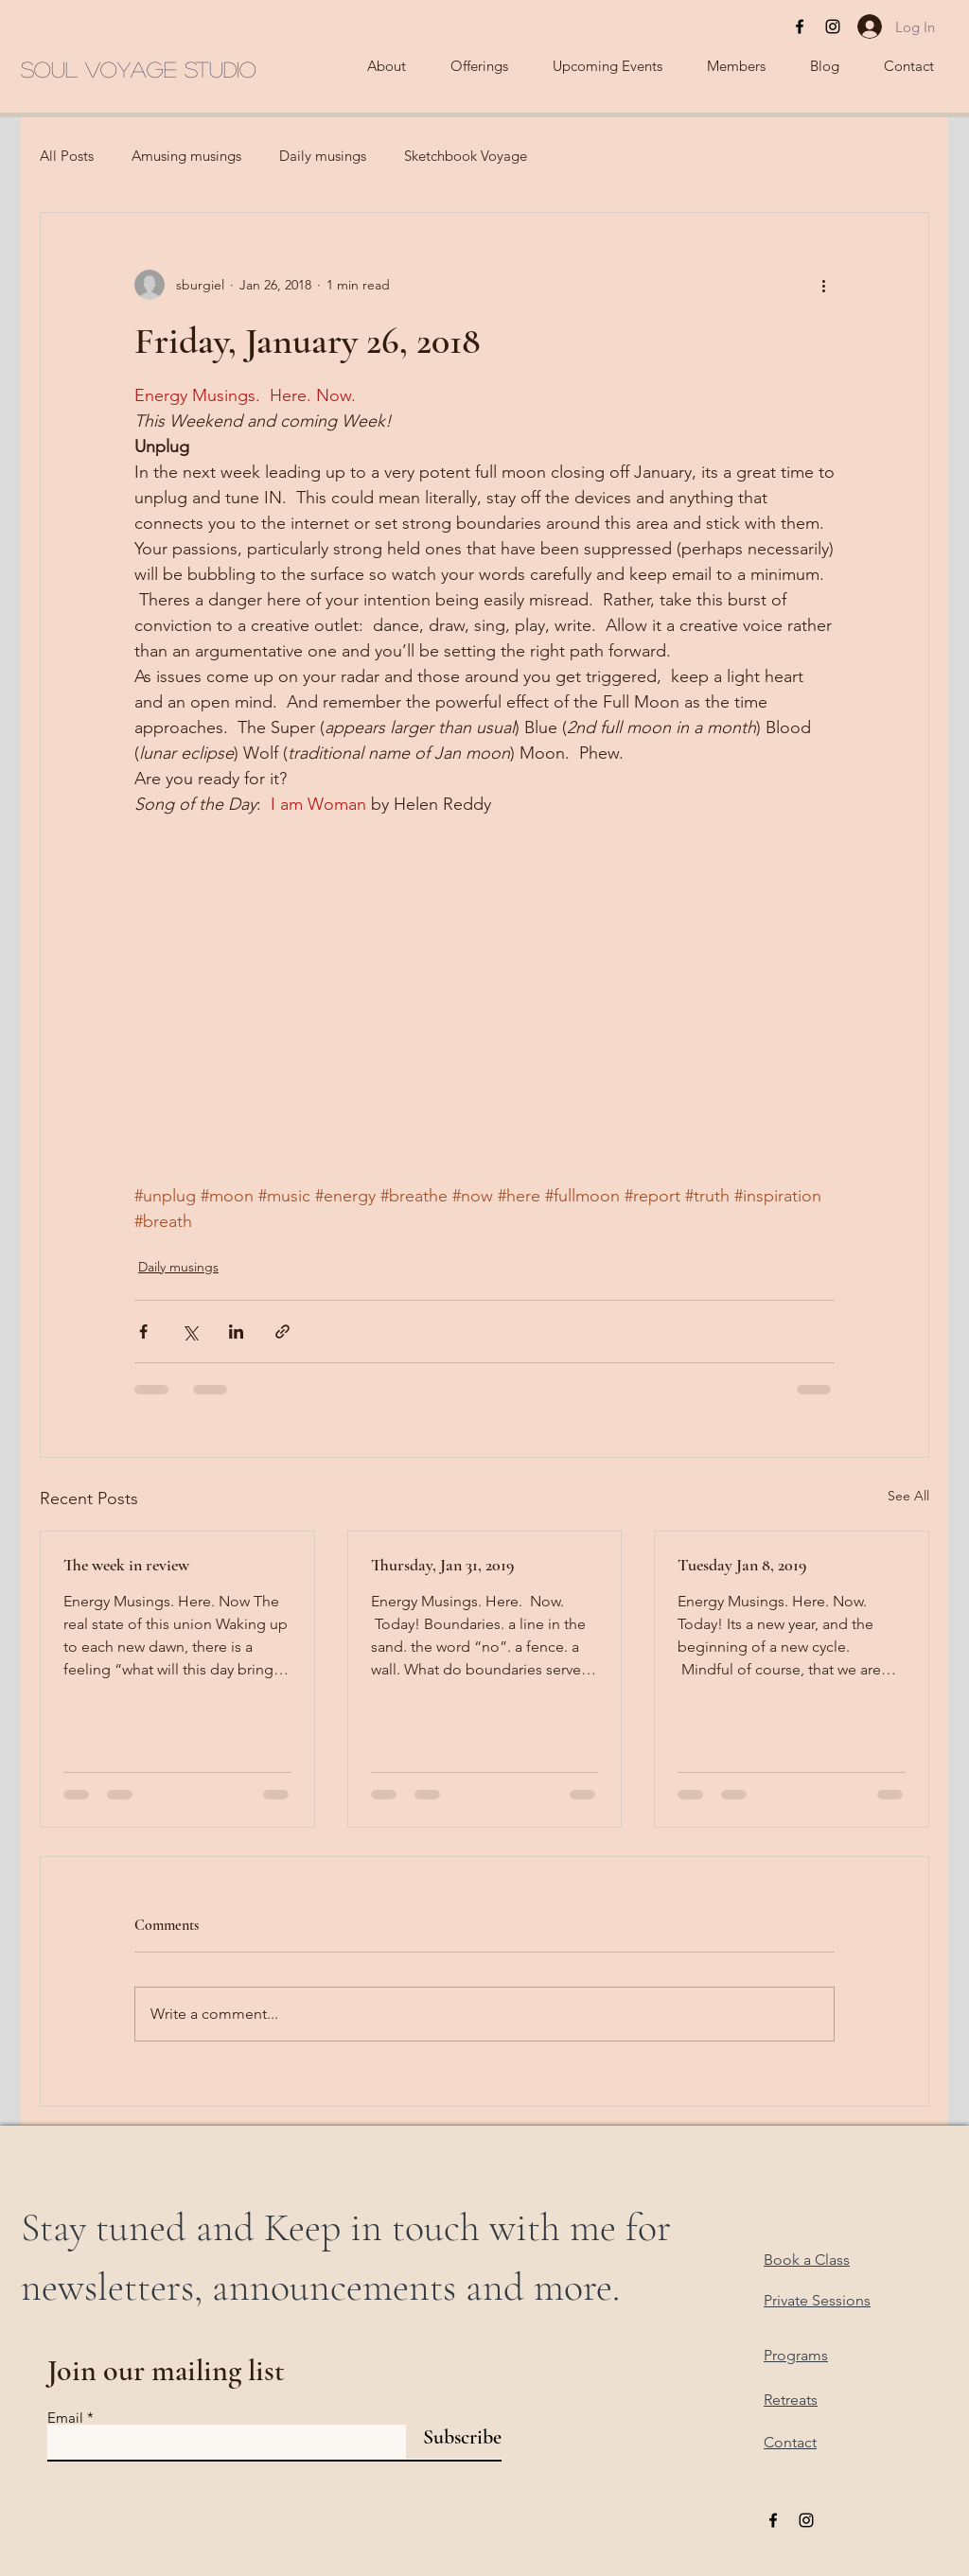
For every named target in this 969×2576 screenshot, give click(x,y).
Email (65, 2417)
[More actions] (823, 284)
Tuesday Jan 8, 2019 (742, 1564)
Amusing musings (186, 156)
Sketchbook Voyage (465, 156)
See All (908, 1495)
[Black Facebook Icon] (799, 26)
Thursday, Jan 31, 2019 (442, 1564)
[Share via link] (282, 1332)
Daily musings (322, 156)
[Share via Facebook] (143, 1332)
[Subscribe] (454, 2437)
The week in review (126, 1564)
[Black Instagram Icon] (832, 26)
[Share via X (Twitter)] (190, 1332)
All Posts (67, 156)
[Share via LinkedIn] (236, 1332)
